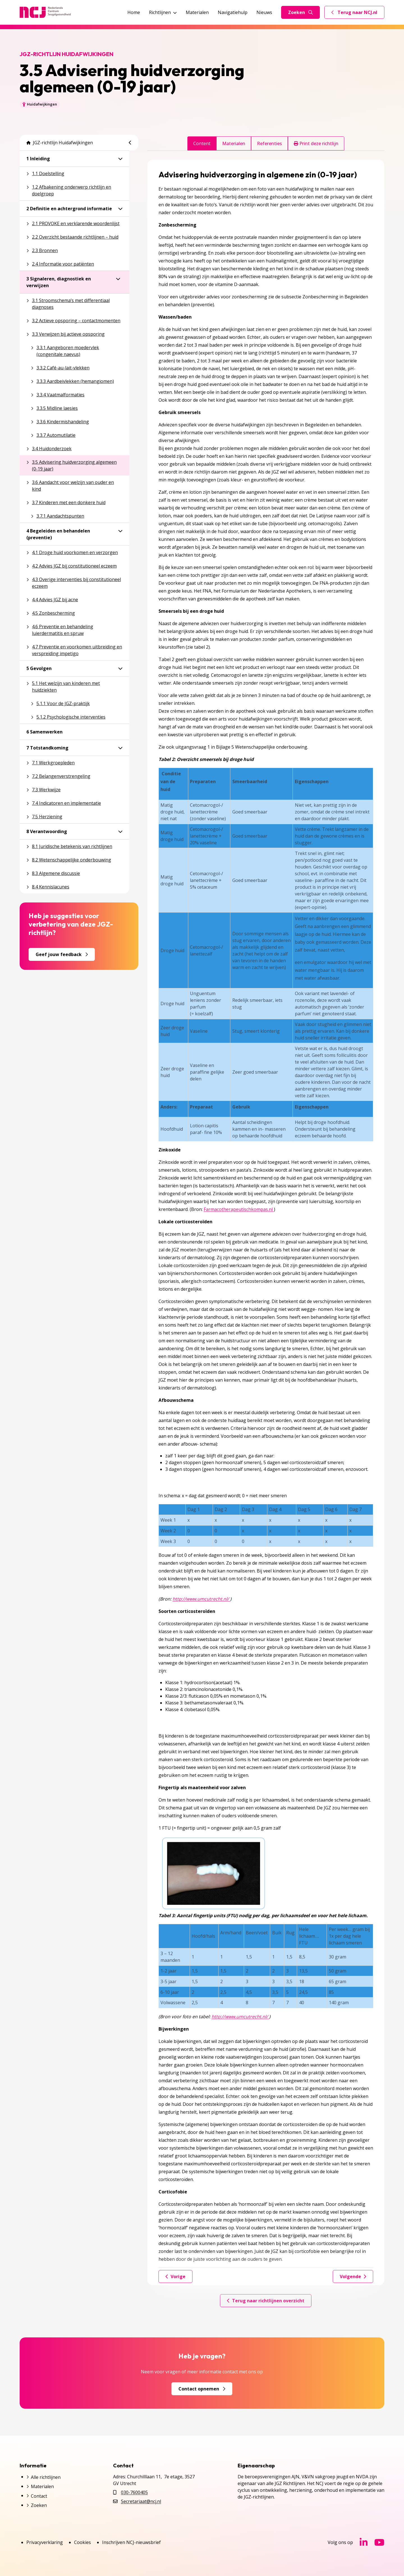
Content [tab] (201, 143)
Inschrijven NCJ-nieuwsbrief (131, 2542)
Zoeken (300, 12)
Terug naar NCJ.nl (357, 13)
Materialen (197, 12)
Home (133, 12)
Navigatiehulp (232, 12)
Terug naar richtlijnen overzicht (265, 2301)
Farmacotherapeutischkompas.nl (239, 1209)
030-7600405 (134, 2492)
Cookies (82, 2542)
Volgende (353, 2276)
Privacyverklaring (44, 2542)
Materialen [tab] (233, 143)
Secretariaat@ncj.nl (141, 2501)
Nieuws (264, 12)
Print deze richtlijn (316, 143)
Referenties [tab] (269, 143)
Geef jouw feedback (62, 954)
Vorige (175, 2276)
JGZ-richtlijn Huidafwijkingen (59, 143)
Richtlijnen (163, 12)
